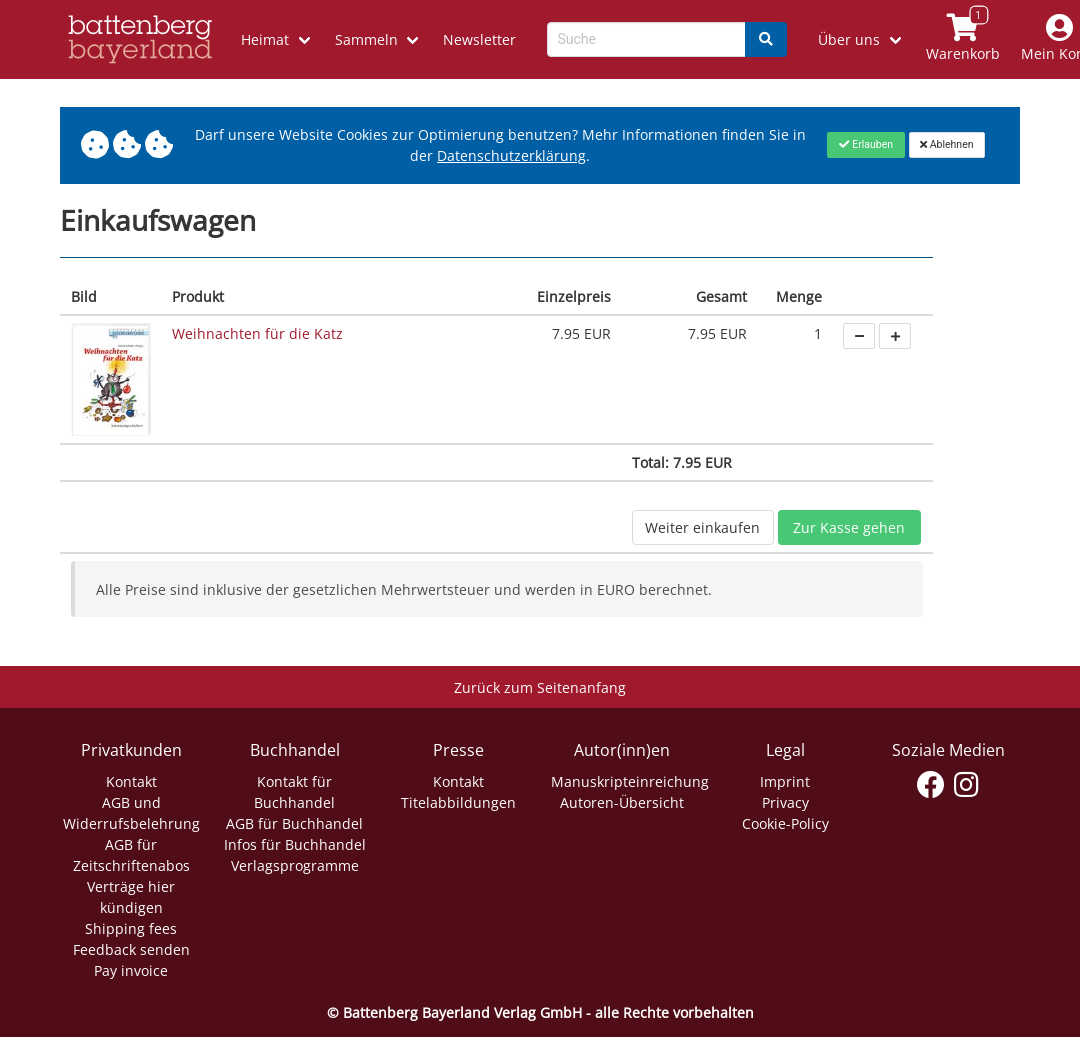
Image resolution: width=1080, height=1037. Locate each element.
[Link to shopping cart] (962, 39)
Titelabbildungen (458, 802)
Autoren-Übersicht (622, 802)
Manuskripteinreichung (630, 781)
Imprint (785, 781)
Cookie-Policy (785, 823)
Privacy (785, 802)
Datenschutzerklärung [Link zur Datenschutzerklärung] (511, 155)
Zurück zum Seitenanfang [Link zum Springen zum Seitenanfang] (540, 687)
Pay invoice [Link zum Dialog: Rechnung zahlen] (131, 970)
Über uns (849, 39)
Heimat (265, 39)
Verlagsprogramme (295, 865)
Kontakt (131, 781)
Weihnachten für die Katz (257, 333)
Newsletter (479, 39)
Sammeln (366, 39)
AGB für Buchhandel (294, 823)
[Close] (865, 145)
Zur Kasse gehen (849, 527)
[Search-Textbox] (646, 39)
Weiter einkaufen (702, 527)
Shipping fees (131, 928)
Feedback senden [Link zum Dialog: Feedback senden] (131, 949)
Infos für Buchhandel (295, 844)
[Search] (766, 39)
